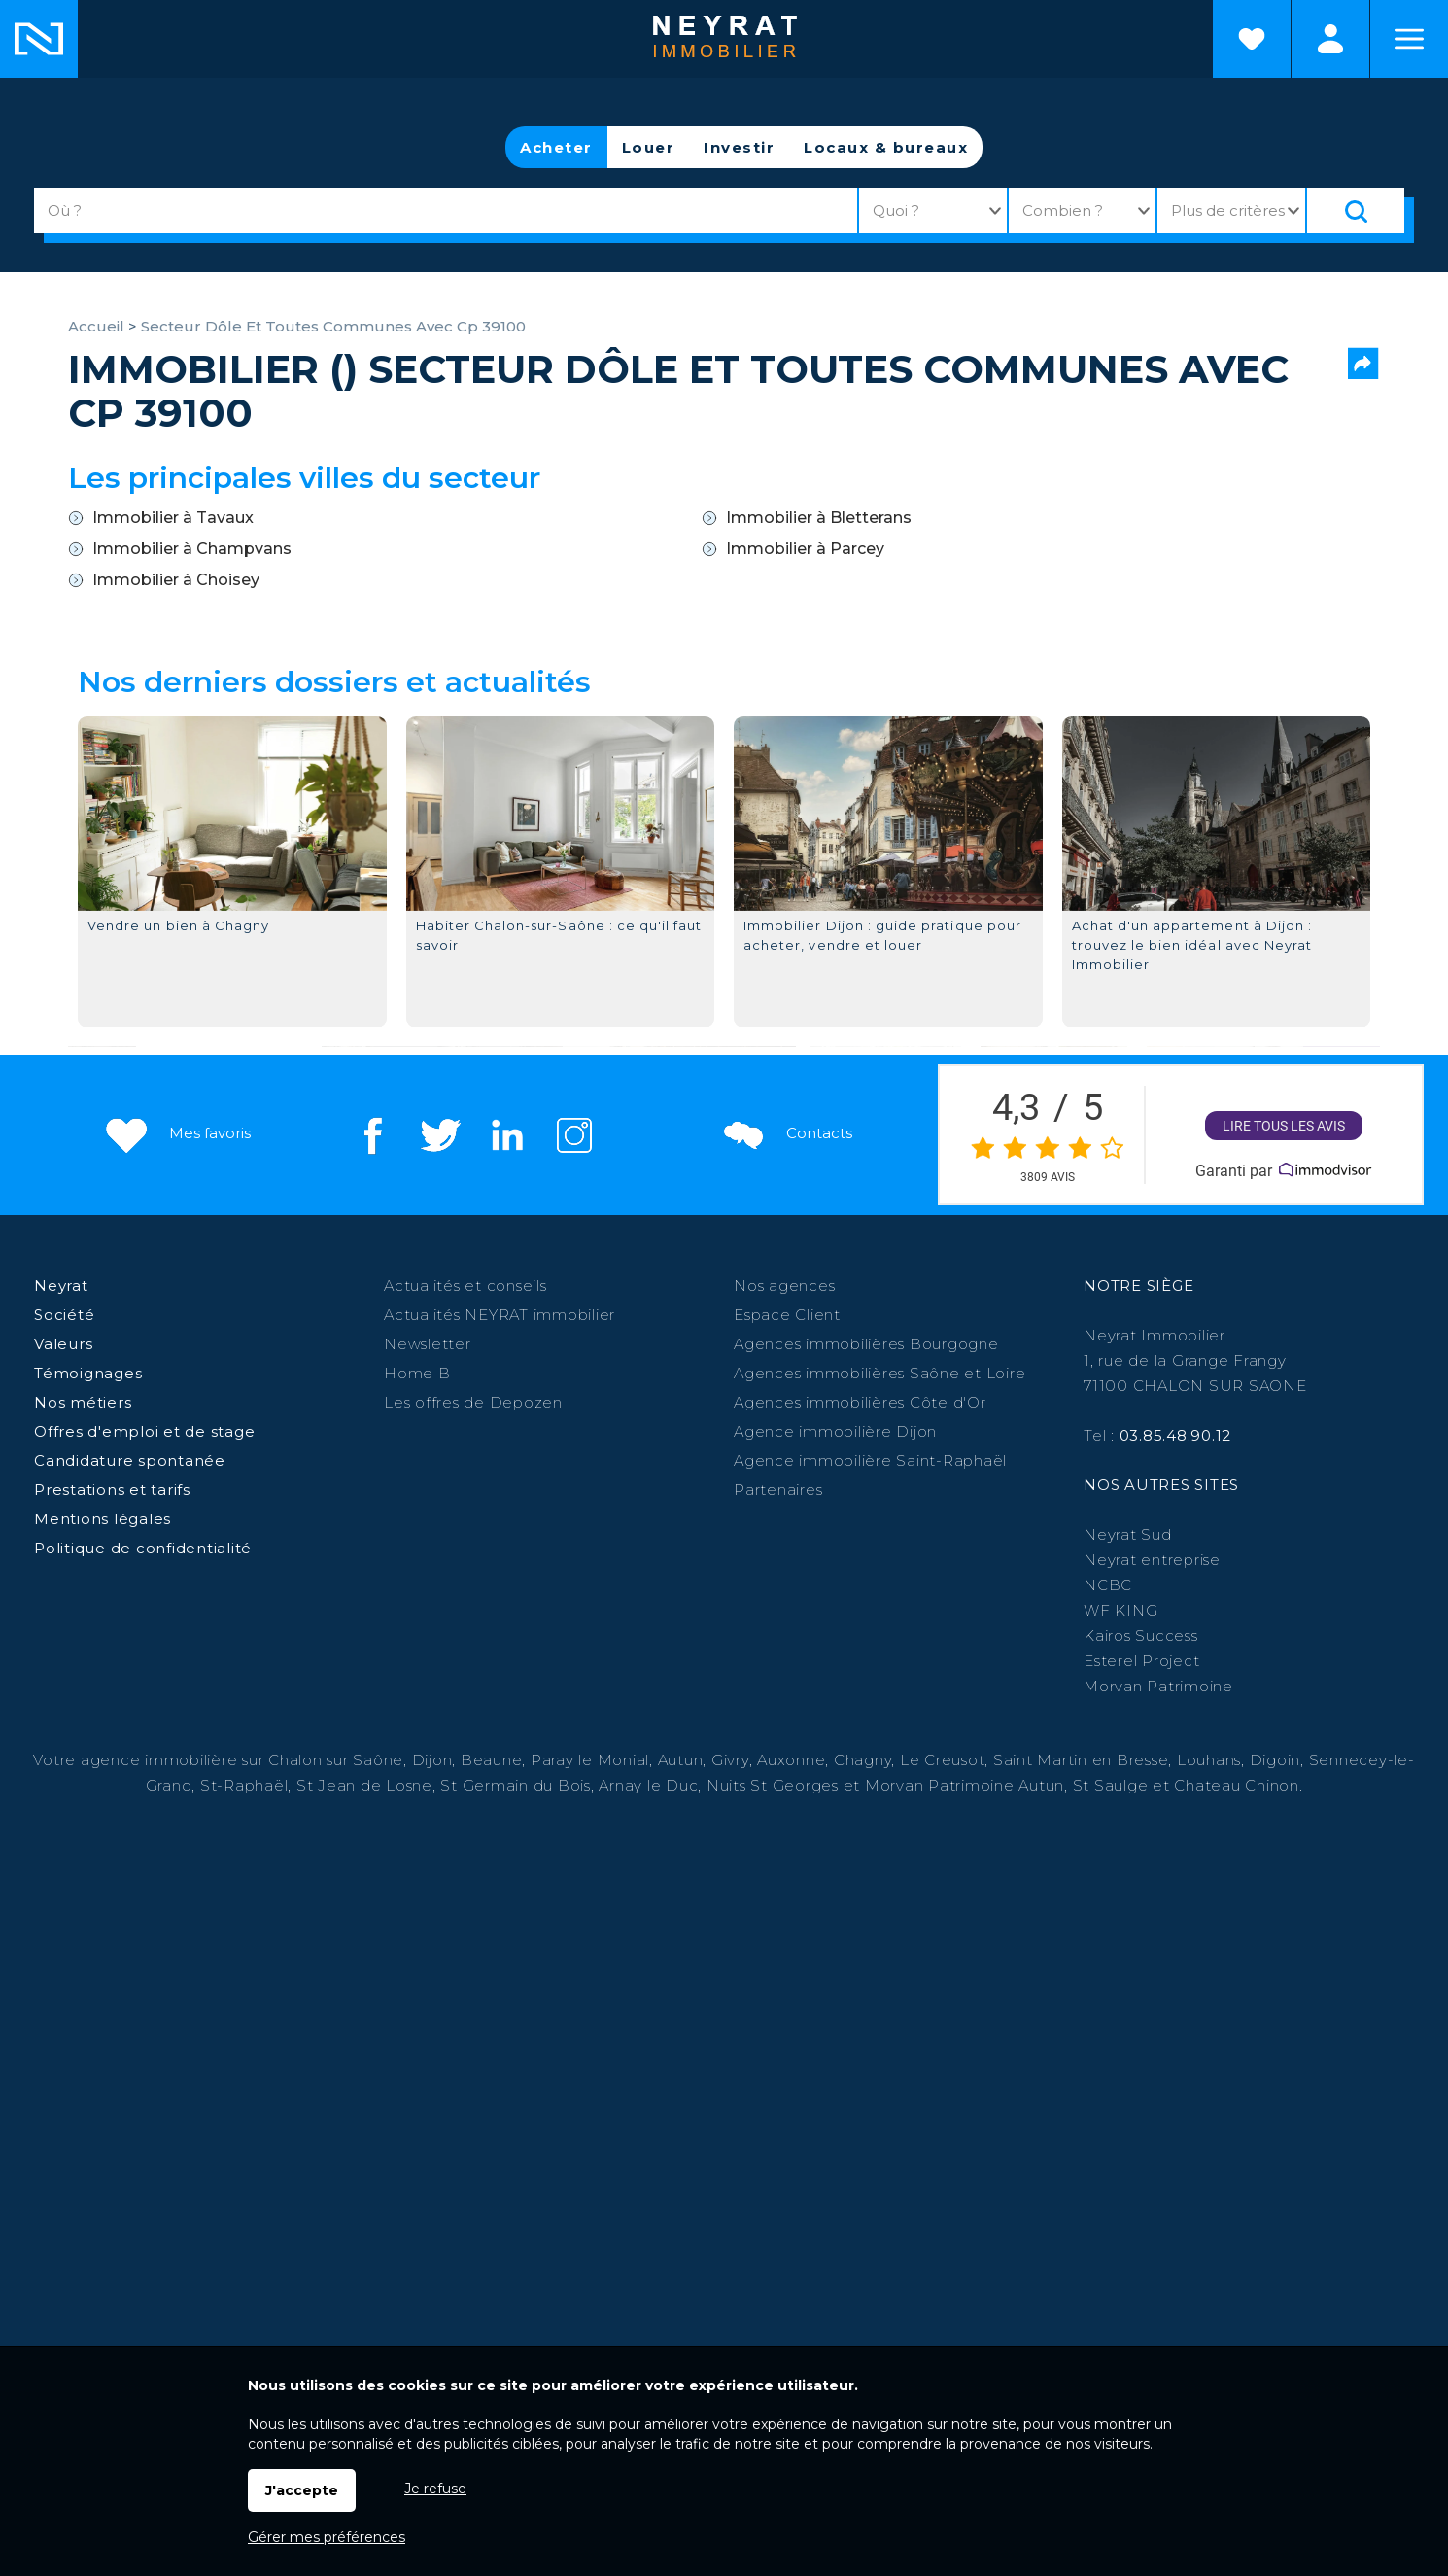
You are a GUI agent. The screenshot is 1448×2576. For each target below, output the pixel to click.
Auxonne (791, 1760)
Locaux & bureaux (886, 147)
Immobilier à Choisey (175, 580)
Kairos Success (1141, 1635)
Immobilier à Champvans (192, 549)
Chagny (863, 1760)
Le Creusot (942, 1760)
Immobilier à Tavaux (173, 517)
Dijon (432, 1760)
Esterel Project (1141, 1661)
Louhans (1209, 1760)
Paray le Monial (590, 1760)
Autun (681, 1760)
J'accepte (301, 2490)
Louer (648, 147)
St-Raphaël (244, 1785)
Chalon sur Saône (335, 1760)
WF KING (1120, 1610)
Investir (739, 147)
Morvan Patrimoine (1158, 1686)
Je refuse (435, 2488)
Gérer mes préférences (326, 2537)
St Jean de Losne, (368, 1785)
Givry (730, 1760)
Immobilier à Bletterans (819, 517)
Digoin (1275, 1760)
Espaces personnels (1330, 39)
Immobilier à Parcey (805, 549)
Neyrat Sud (1128, 1534)
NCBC (1108, 1585)
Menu (1409, 39)
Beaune (492, 1760)
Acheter (556, 147)
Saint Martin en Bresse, (1082, 1760)
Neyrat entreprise (1152, 1559)
